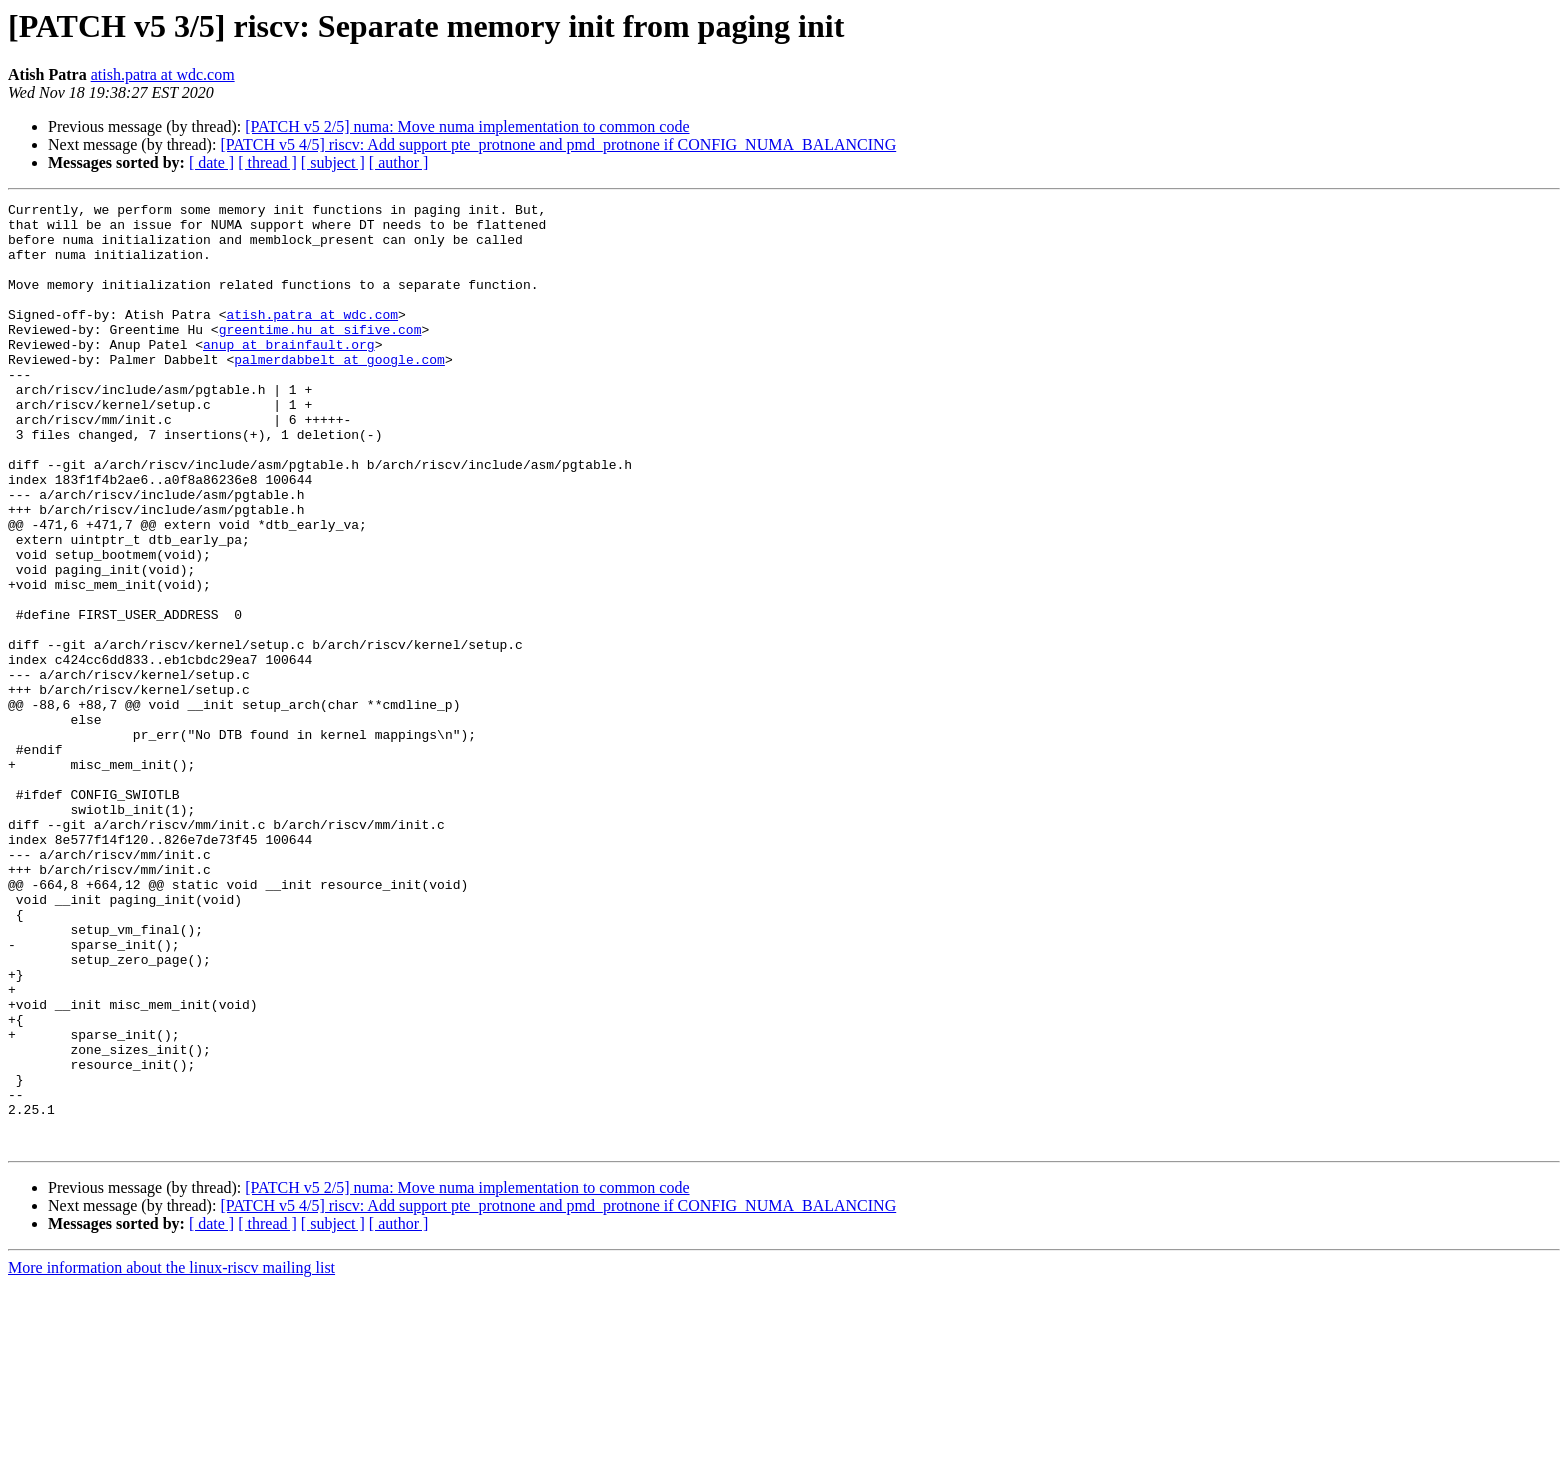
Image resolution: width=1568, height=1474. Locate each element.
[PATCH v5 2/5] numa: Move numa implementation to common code (467, 126)
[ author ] (399, 162)
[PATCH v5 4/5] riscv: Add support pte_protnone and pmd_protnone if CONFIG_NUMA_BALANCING (558, 144)
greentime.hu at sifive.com (320, 356)
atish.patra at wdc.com (163, 74)
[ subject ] (333, 162)
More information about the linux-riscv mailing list (171, 1456)
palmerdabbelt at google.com (339, 392)
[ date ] (211, 162)
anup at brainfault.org (289, 374)
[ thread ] (267, 162)
